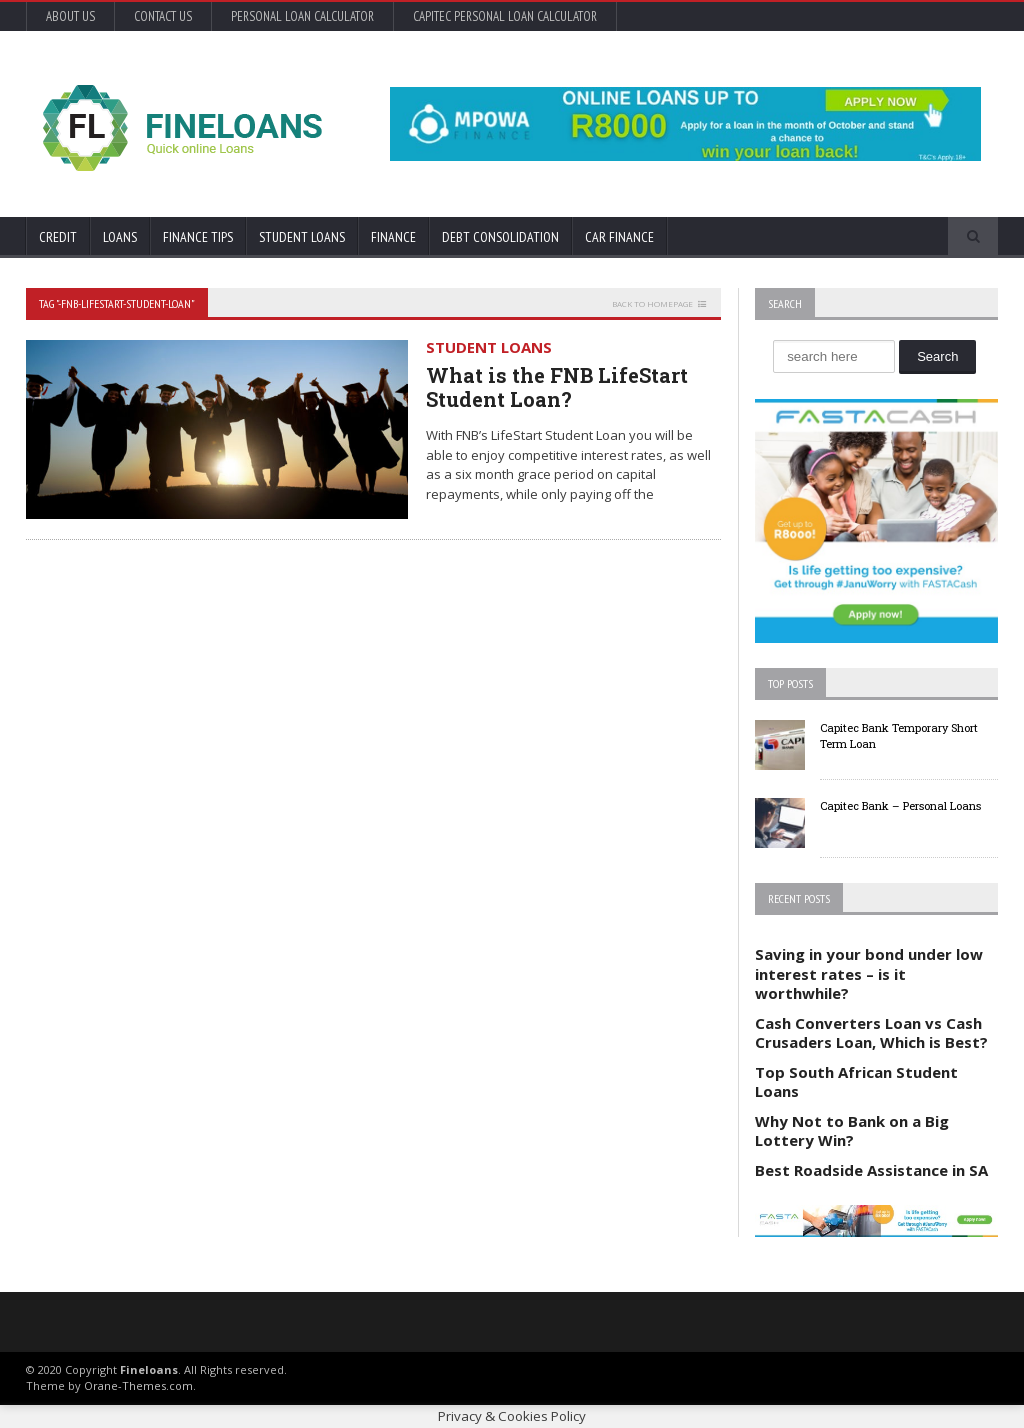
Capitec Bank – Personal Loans (900, 805)
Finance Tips (198, 237)
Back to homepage (652, 303)
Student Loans (302, 237)
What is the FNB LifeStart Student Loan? (557, 387)
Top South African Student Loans (856, 1082)
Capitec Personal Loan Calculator (505, 16)
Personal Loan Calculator (302, 16)
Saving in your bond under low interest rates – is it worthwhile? (869, 973)
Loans (120, 237)
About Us (70, 16)
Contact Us (163, 16)
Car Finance (619, 237)
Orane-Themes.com (138, 1385)
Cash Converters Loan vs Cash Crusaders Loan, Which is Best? (871, 1033)
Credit (58, 237)
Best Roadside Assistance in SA (871, 1170)
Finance (393, 237)
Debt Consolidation (500, 237)
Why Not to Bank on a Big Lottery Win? (852, 1131)
